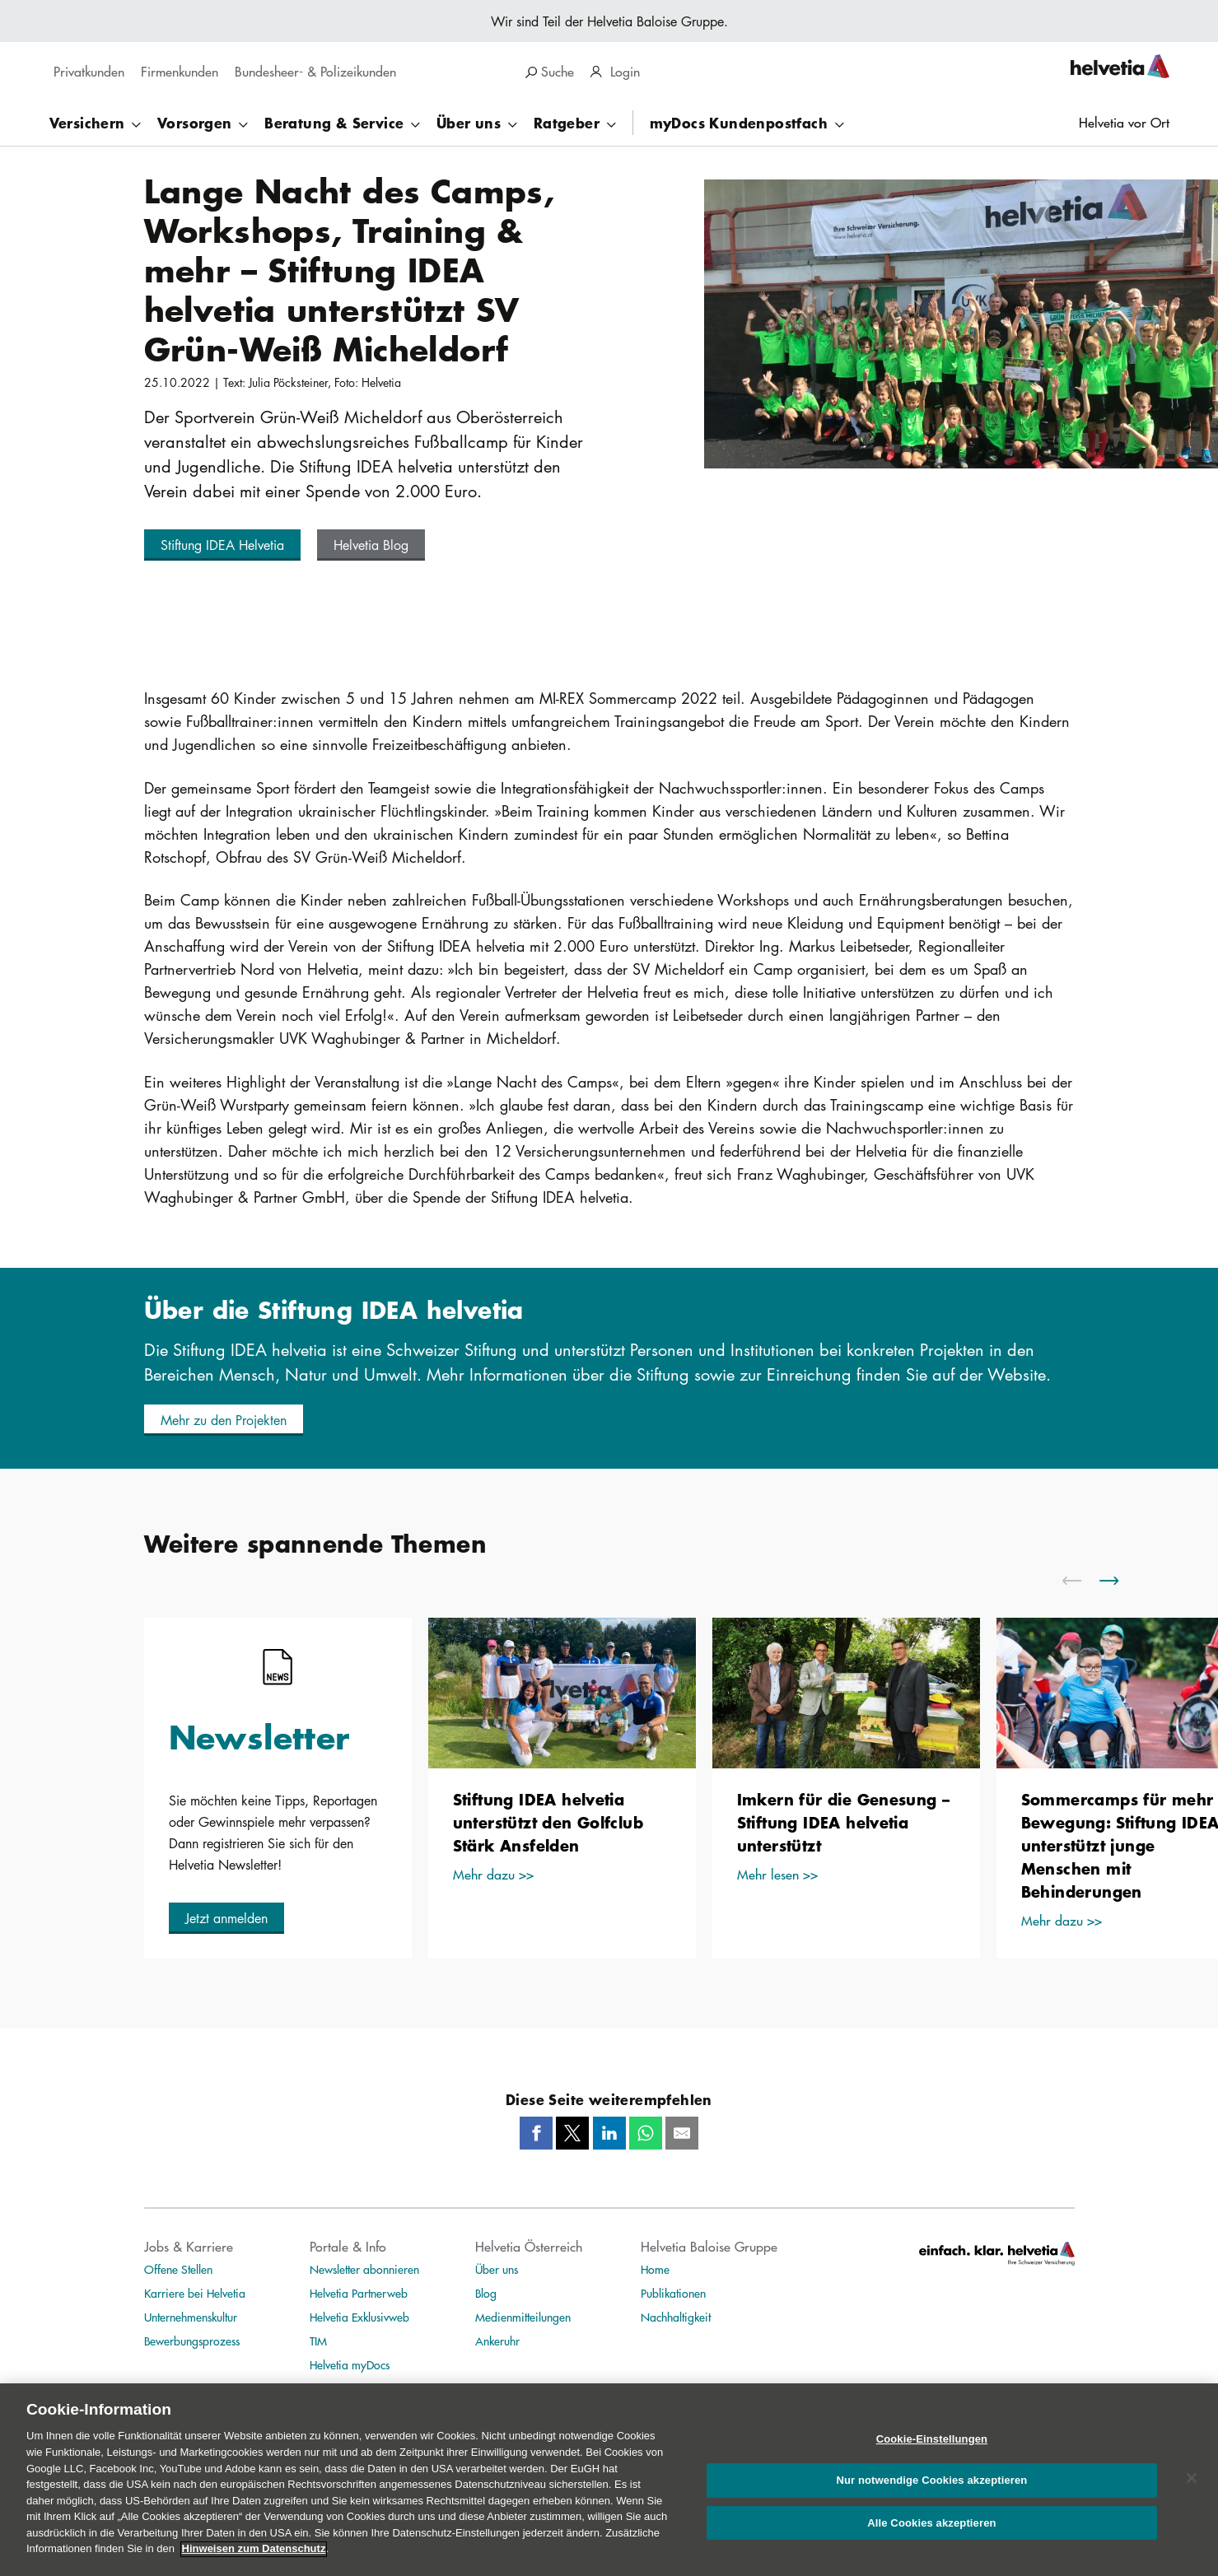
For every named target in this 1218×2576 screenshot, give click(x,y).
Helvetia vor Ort (1124, 122)
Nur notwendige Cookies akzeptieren (931, 2499)
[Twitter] (572, 2133)
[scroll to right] (1119, 1580)
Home (655, 2269)
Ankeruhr (497, 2340)
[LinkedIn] (609, 2133)
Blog (486, 2293)
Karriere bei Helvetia (194, 2293)
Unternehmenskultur (190, 2316)
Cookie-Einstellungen (932, 2458)
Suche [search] (549, 71)
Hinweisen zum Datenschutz (254, 2567)
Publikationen (673, 2293)
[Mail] (681, 2133)
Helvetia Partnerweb (359, 2293)
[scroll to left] (1082, 1580)
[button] (222, 545)
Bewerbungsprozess (192, 2340)
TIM (318, 2340)
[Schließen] (1192, 2497)
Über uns (496, 2269)
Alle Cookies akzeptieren (931, 2542)
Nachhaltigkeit (676, 2316)
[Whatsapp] (645, 2133)
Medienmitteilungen (523, 2316)
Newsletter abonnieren (364, 2269)
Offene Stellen (178, 2269)
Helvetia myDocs (350, 2364)
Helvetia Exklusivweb (359, 2316)
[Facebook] (536, 2133)
